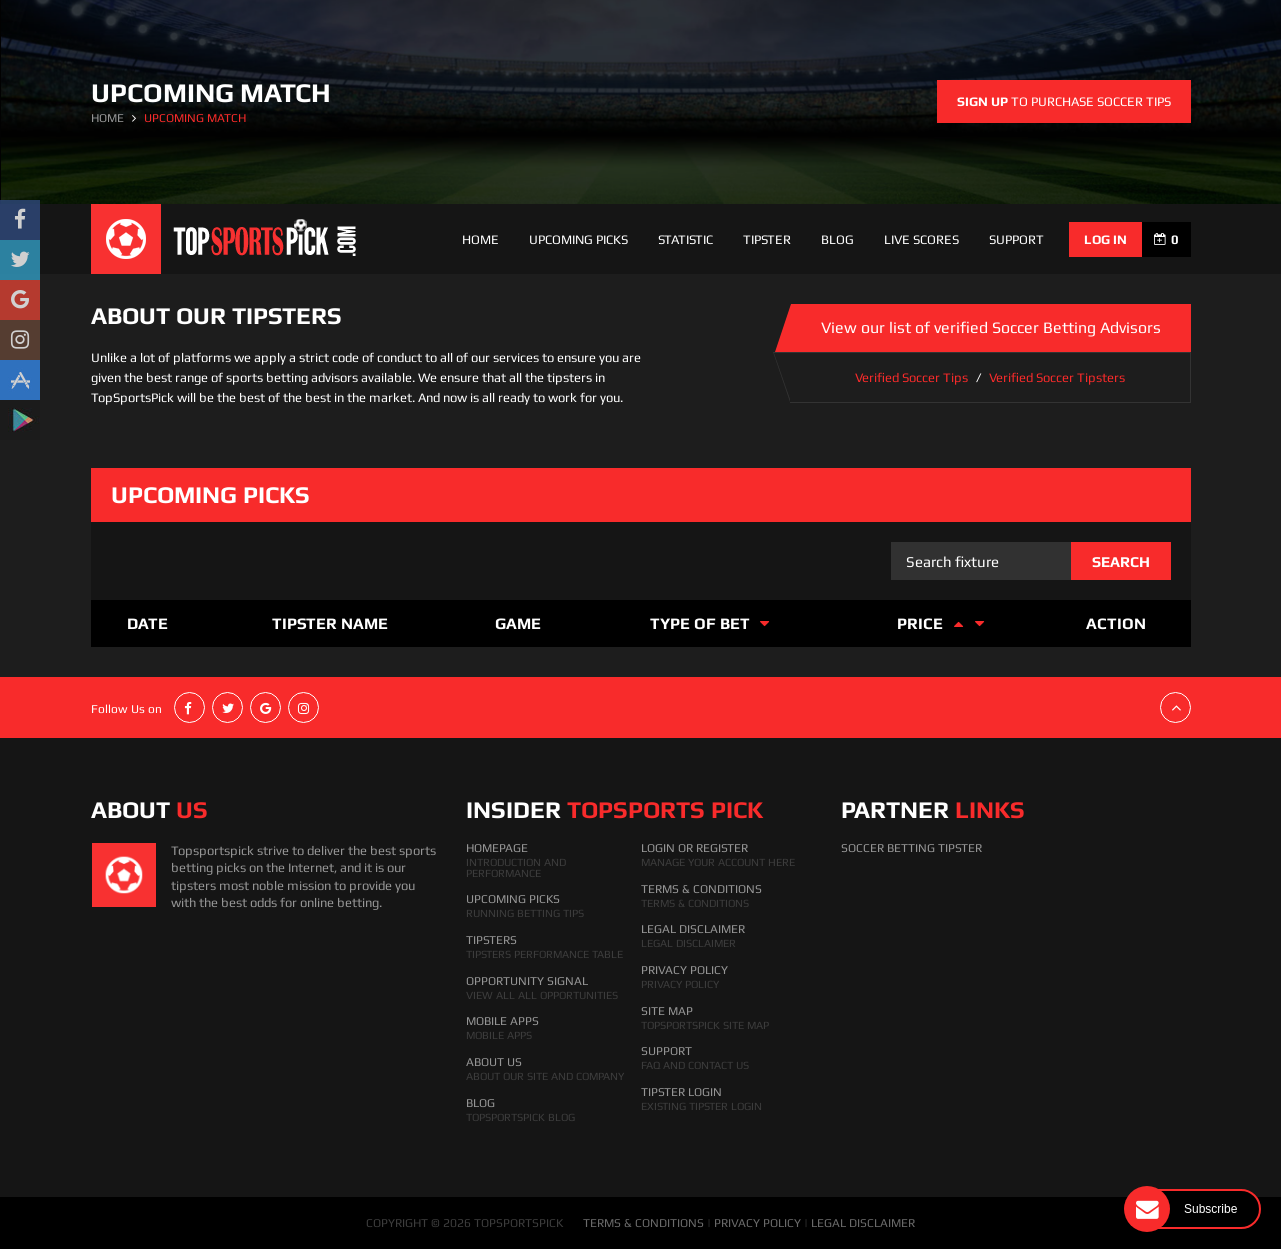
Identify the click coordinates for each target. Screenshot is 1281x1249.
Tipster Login (681, 1092)
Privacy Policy (684, 970)
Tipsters (491, 940)
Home (480, 239)
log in (1105, 239)
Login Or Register (694, 848)
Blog (837, 239)
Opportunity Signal (527, 981)
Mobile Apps (502, 1021)
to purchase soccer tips (1064, 101)
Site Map (667, 1011)
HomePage (497, 848)
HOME (107, 118)
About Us (494, 1062)
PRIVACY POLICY (757, 1223)
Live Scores (921, 239)
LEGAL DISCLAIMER (863, 1223)
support (1016, 239)
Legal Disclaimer (693, 929)
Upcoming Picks (578, 239)
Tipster (767, 239)
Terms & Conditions (701, 889)
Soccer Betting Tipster (911, 848)
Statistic (685, 239)
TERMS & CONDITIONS (643, 1223)
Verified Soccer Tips (911, 377)
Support (666, 1051)
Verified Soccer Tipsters (1057, 377)
